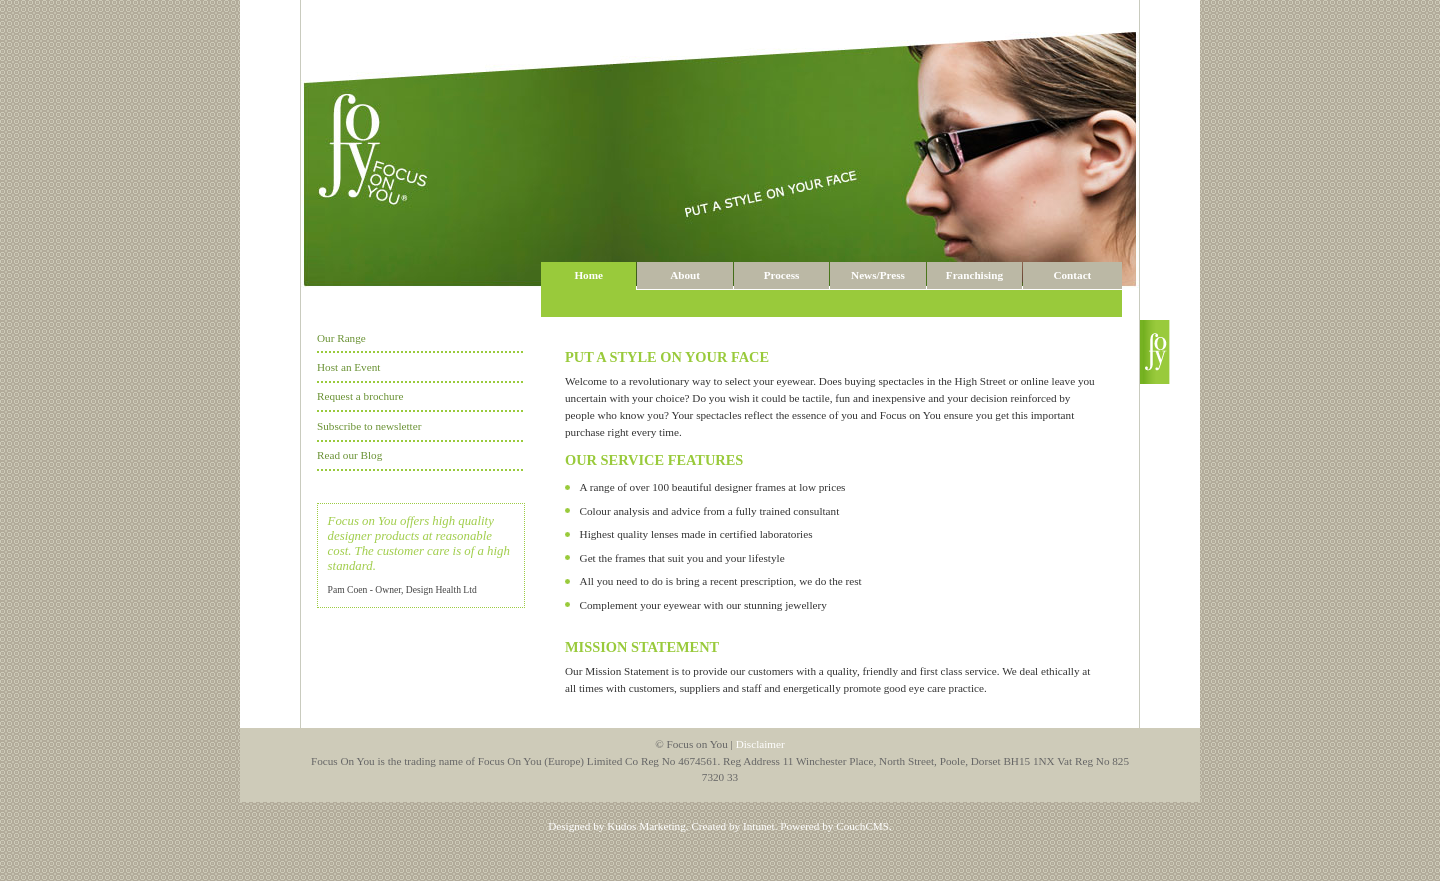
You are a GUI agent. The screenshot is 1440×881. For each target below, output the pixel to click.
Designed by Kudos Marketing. (618, 826)
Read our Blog (349, 455)
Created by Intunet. (734, 826)
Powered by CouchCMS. (836, 826)
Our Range (341, 338)
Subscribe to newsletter (369, 426)
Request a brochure (360, 396)
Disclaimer (760, 744)
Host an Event (348, 367)
